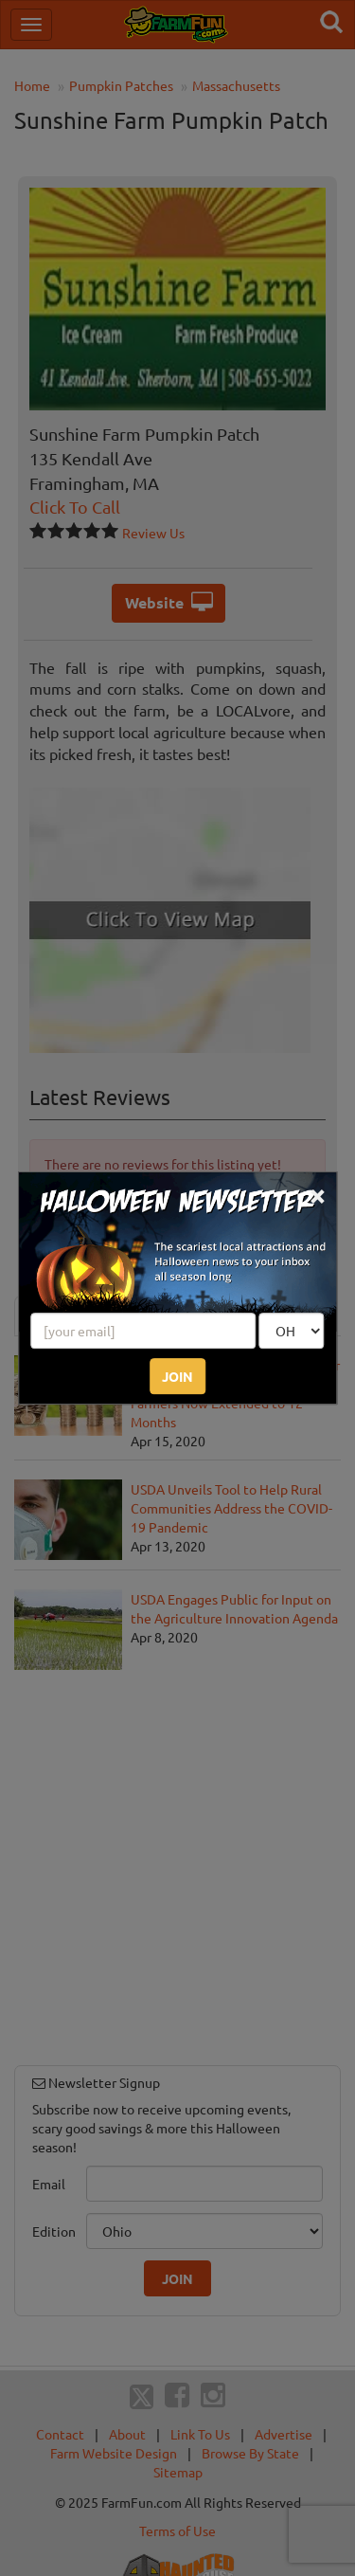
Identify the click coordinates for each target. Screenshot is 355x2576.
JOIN (177, 1376)
